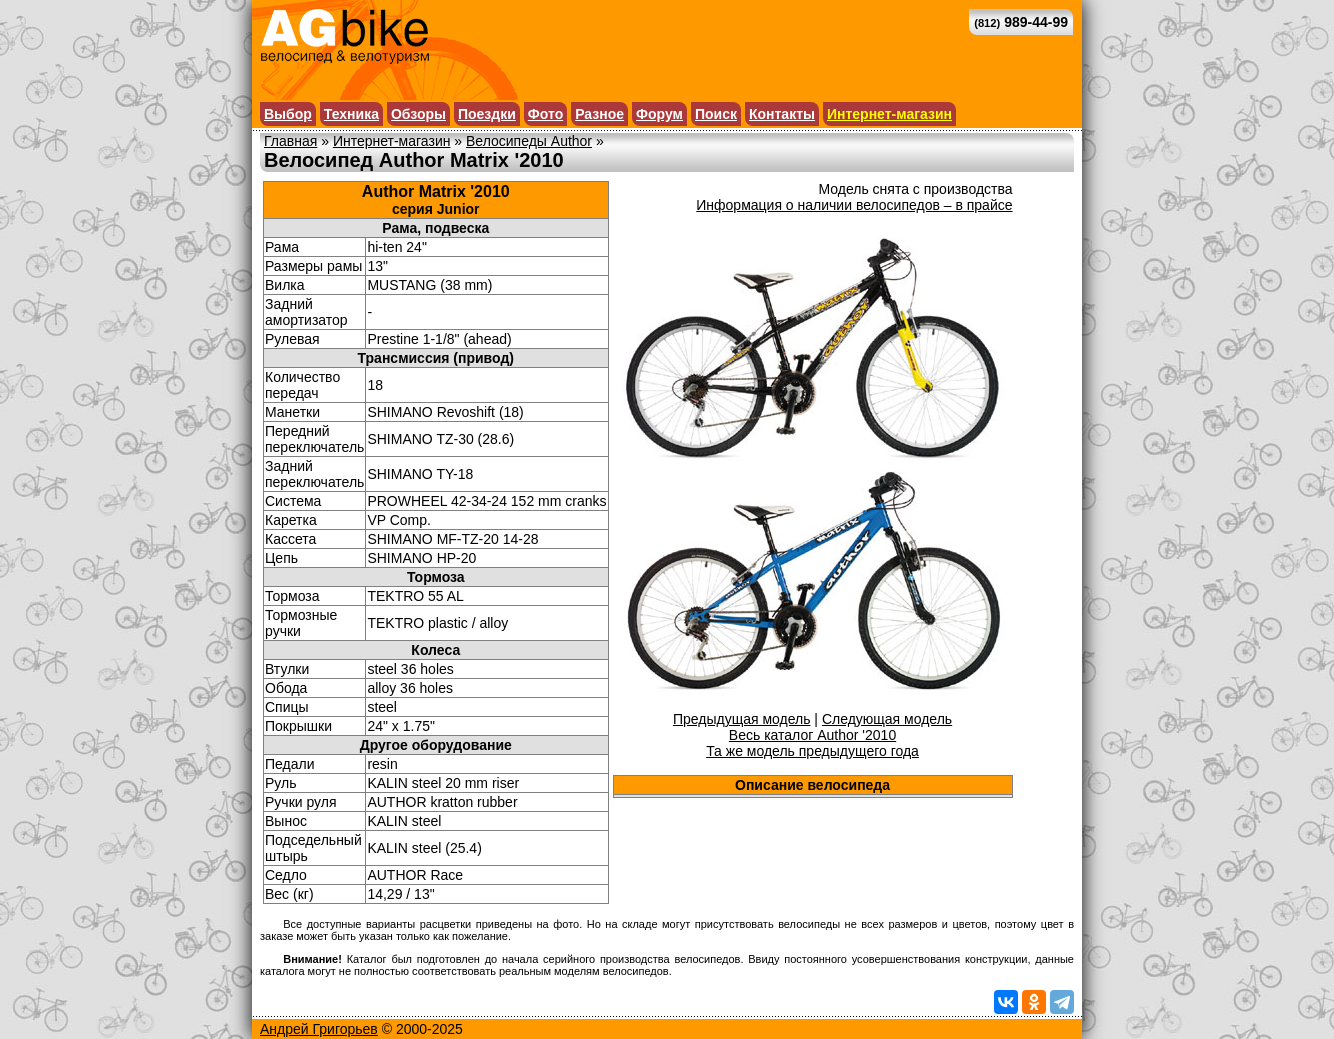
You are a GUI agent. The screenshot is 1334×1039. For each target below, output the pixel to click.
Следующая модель (887, 719)
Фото (545, 114)
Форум (659, 114)
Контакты (782, 114)
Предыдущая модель (742, 719)
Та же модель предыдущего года (812, 751)
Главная (290, 141)
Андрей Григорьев (319, 1029)
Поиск (716, 114)
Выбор (288, 114)
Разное (599, 114)
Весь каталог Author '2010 (812, 735)
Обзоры (418, 114)
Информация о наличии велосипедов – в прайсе (854, 205)
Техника (351, 114)
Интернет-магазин (889, 114)
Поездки (487, 114)
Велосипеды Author (529, 141)
